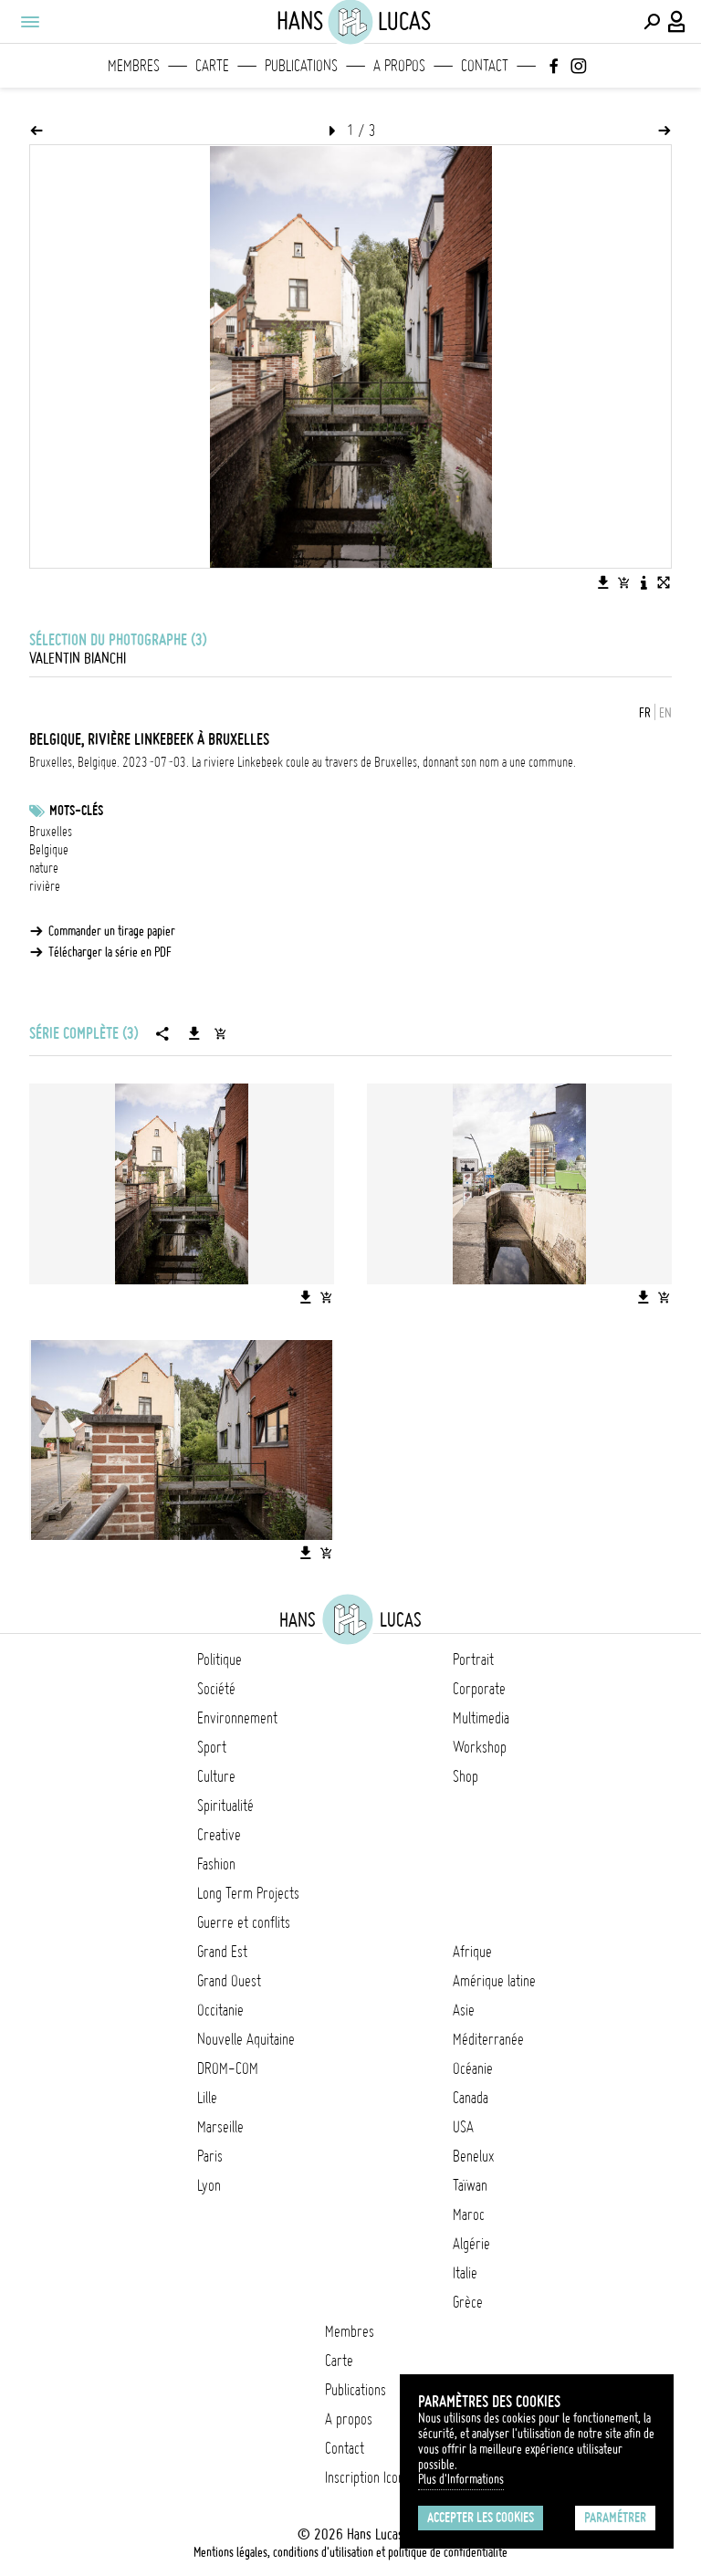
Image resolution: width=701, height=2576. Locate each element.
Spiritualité (225, 1805)
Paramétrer (615, 2517)
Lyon (209, 2185)
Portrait (473, 1659)
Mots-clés (76, 810)
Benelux (473, 2156)
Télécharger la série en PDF (110, 952)
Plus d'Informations (461, 2479)
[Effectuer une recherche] (651, 22)
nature (43, 868)
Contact (484, 66)
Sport (211, 1747)
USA (463, 2127)
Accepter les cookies (480, 2517)
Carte (212, 66)
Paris (210, 2156)
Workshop (480, 1747)
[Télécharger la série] (194, 1033)
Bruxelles (50, 831)
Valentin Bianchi (77, 658)
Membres (134, 66)
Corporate (479, 1689)
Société (216, 1689)
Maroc (469, 2214)
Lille (207, 2098)
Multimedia (481, 1718)
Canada (470, 2098)
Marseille (220, 2127)
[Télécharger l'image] (603, 582)
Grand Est (222, 1951)
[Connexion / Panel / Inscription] (677, 22)
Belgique (48, 850)
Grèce (468, 2302)
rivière (44, 886)
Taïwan (470, 2185)
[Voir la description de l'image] (643, 582)
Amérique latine (494, 1981)
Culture (216, 1776)
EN (665, 713)
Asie (464, 2010)
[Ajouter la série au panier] (220, 1033)
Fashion (216, 1864)
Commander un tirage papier (111, 931)
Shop (465, 1776)
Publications (301, 66)
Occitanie (220, 2010)
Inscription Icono (368, 2477)
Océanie (473, 2068)
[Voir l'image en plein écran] (663, 582)
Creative (219, 1835)
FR (645, 713)
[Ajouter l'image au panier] (623, 582)
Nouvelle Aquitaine (246, 2039)
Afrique (472, 1951)
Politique (219, 1659)
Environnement (237, 1718)
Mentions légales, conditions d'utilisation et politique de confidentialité (350, 2552)
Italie (465, 2273)
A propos (399, 66)
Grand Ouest (229, 1981)
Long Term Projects (248, 1893)
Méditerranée (488, 2039)
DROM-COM (227, 2068)
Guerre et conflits (243, 1922)
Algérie (471, 2244)
